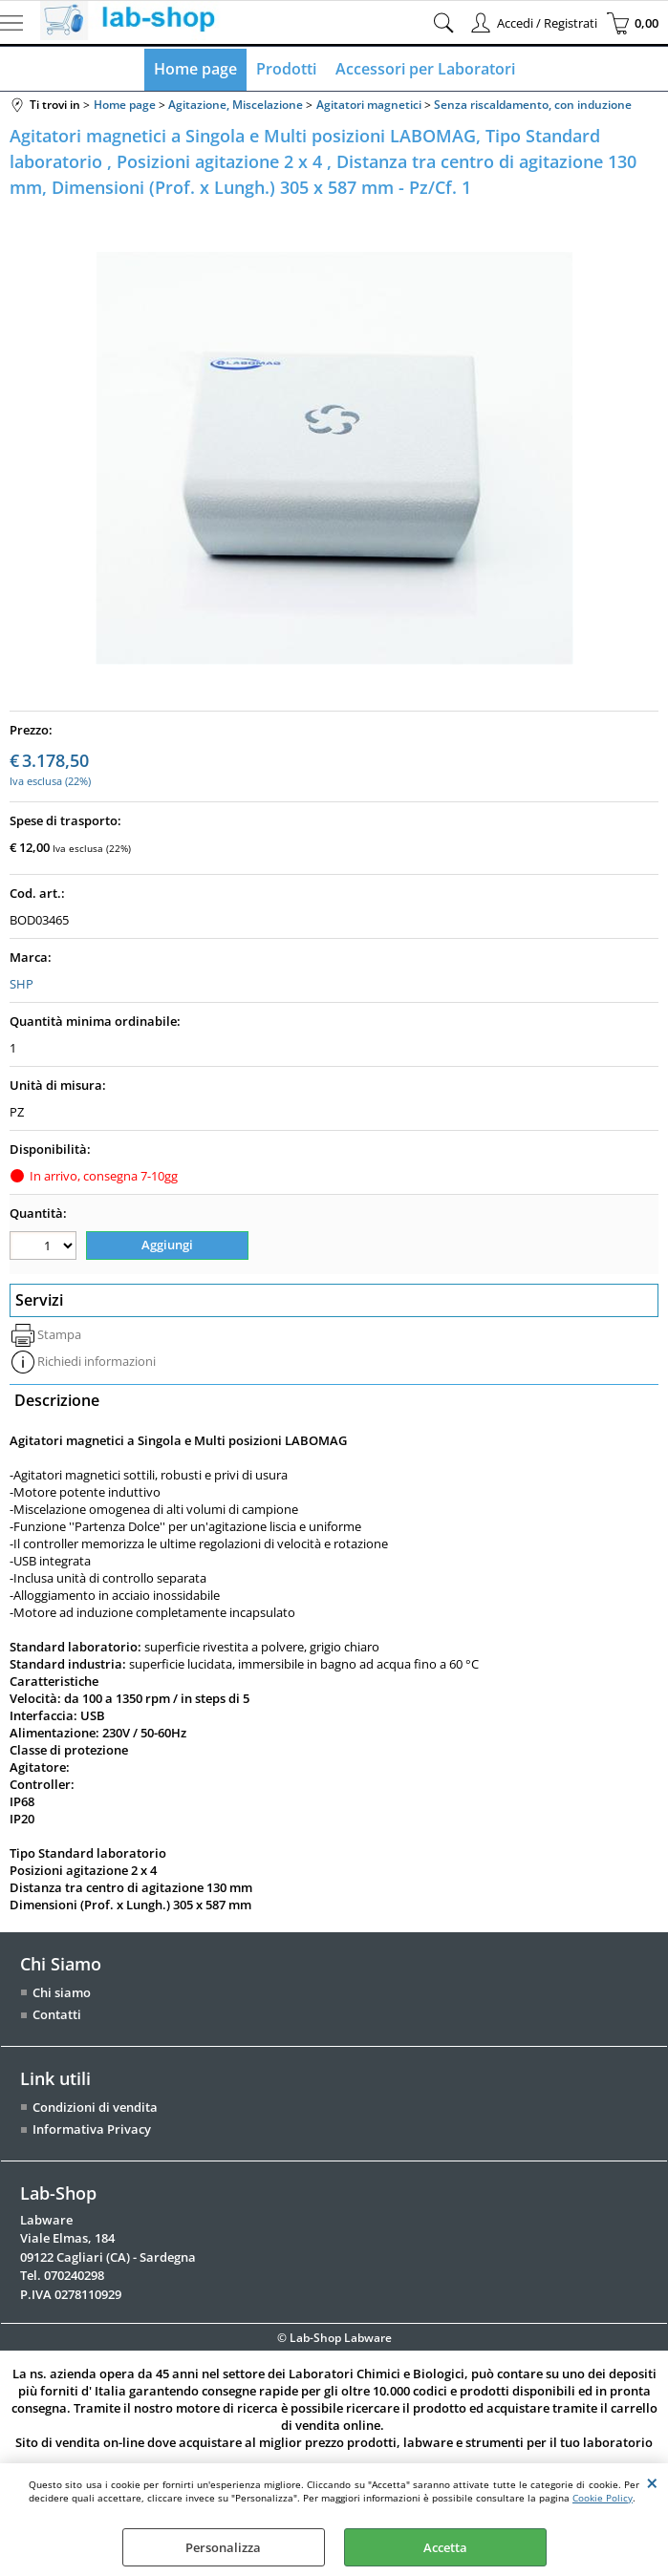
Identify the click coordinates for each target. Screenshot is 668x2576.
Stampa (59, 1334)
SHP (21, 983)
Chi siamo (61, 1992)
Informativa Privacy (91, 2129)
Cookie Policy (602, 2497)
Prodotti (286, 68)
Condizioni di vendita (95, 2107)
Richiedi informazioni (96, 1361)
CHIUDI (652, 2482)
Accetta (445, 2547)
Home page (195, 68)
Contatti (56, 2014)
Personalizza (223, 2547)
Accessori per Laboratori (425, 68)
